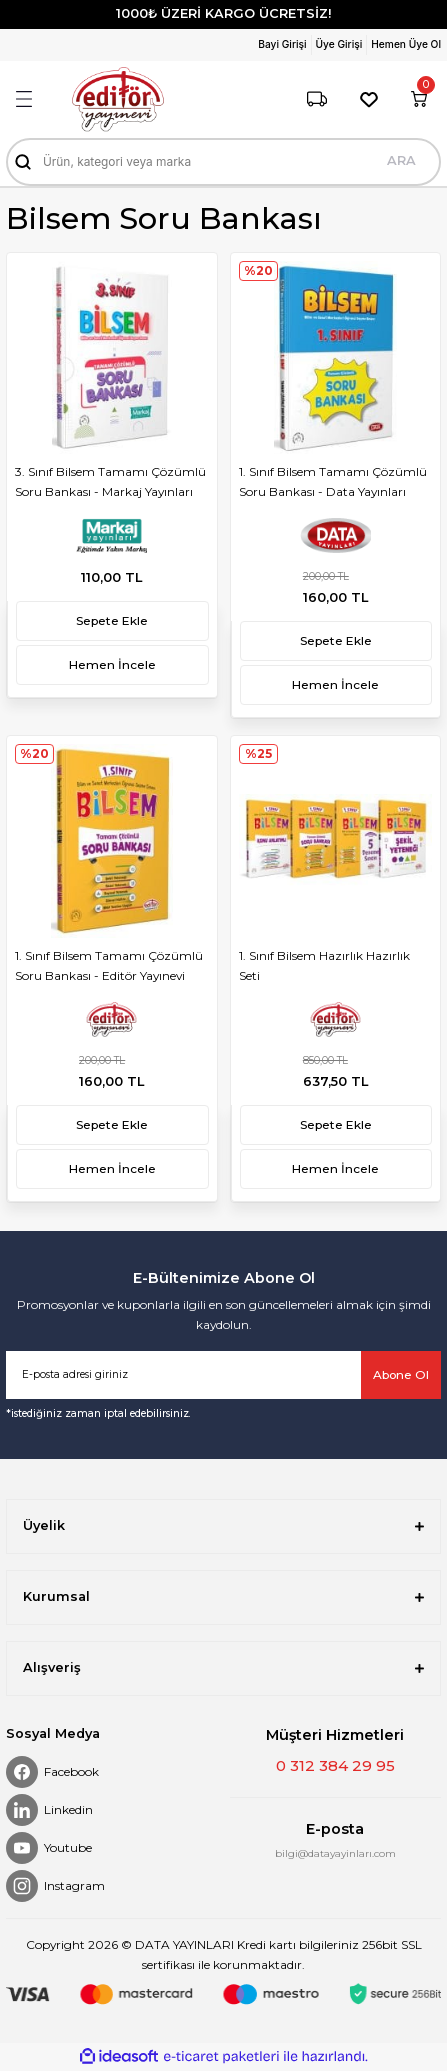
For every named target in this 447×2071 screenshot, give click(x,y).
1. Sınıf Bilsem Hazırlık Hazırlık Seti (324, 965)
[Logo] (118, 99)
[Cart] (419, 99)
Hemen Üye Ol (406, 44)
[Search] (223, 162)
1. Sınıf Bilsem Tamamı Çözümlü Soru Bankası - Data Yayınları (333, 481)
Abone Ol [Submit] (401, 1374)
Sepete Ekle (112, 620)
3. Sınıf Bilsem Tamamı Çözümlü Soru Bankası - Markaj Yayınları (110, 481)
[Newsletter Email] (223, 1375)
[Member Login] (284, 45)
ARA (401, 160)
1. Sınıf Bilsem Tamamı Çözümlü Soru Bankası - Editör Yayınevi (109, 965)
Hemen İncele (112, 664)
